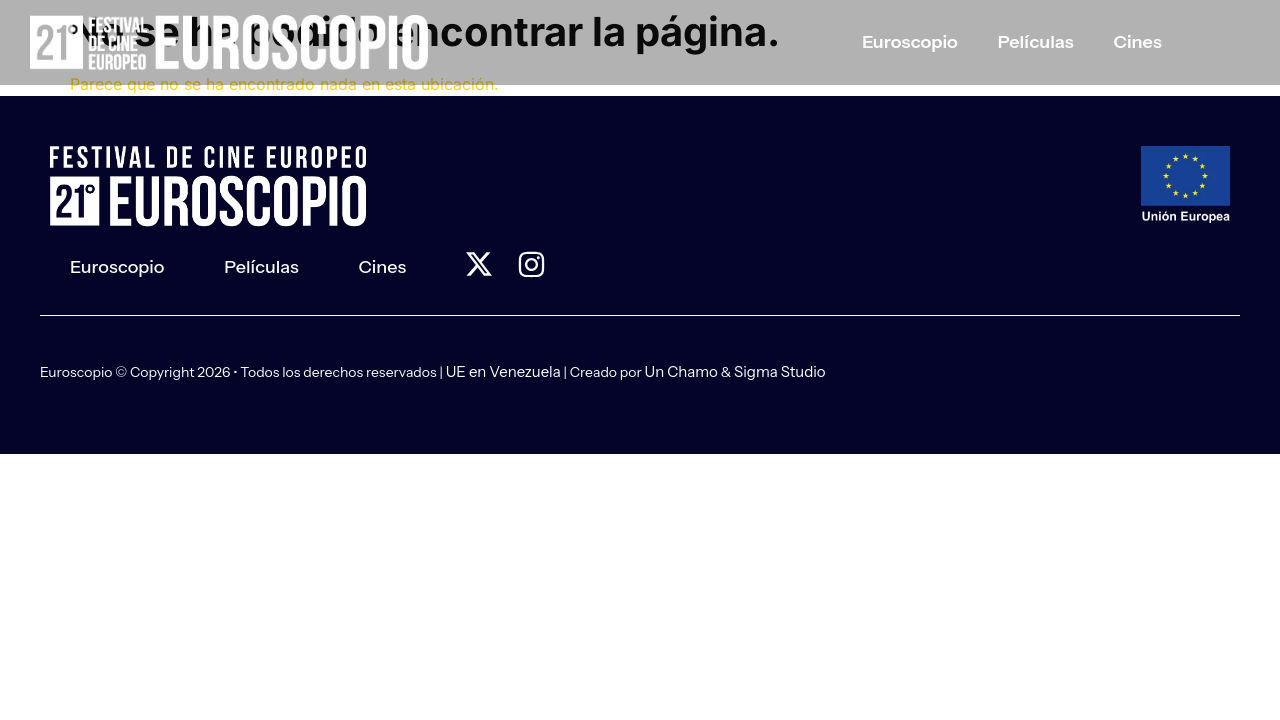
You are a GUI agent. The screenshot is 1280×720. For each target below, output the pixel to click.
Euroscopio (910, 42)
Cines (1138, 42)
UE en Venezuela (503, 371)
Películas (1036, 42)
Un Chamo (681, 371)
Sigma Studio (780, 371)
